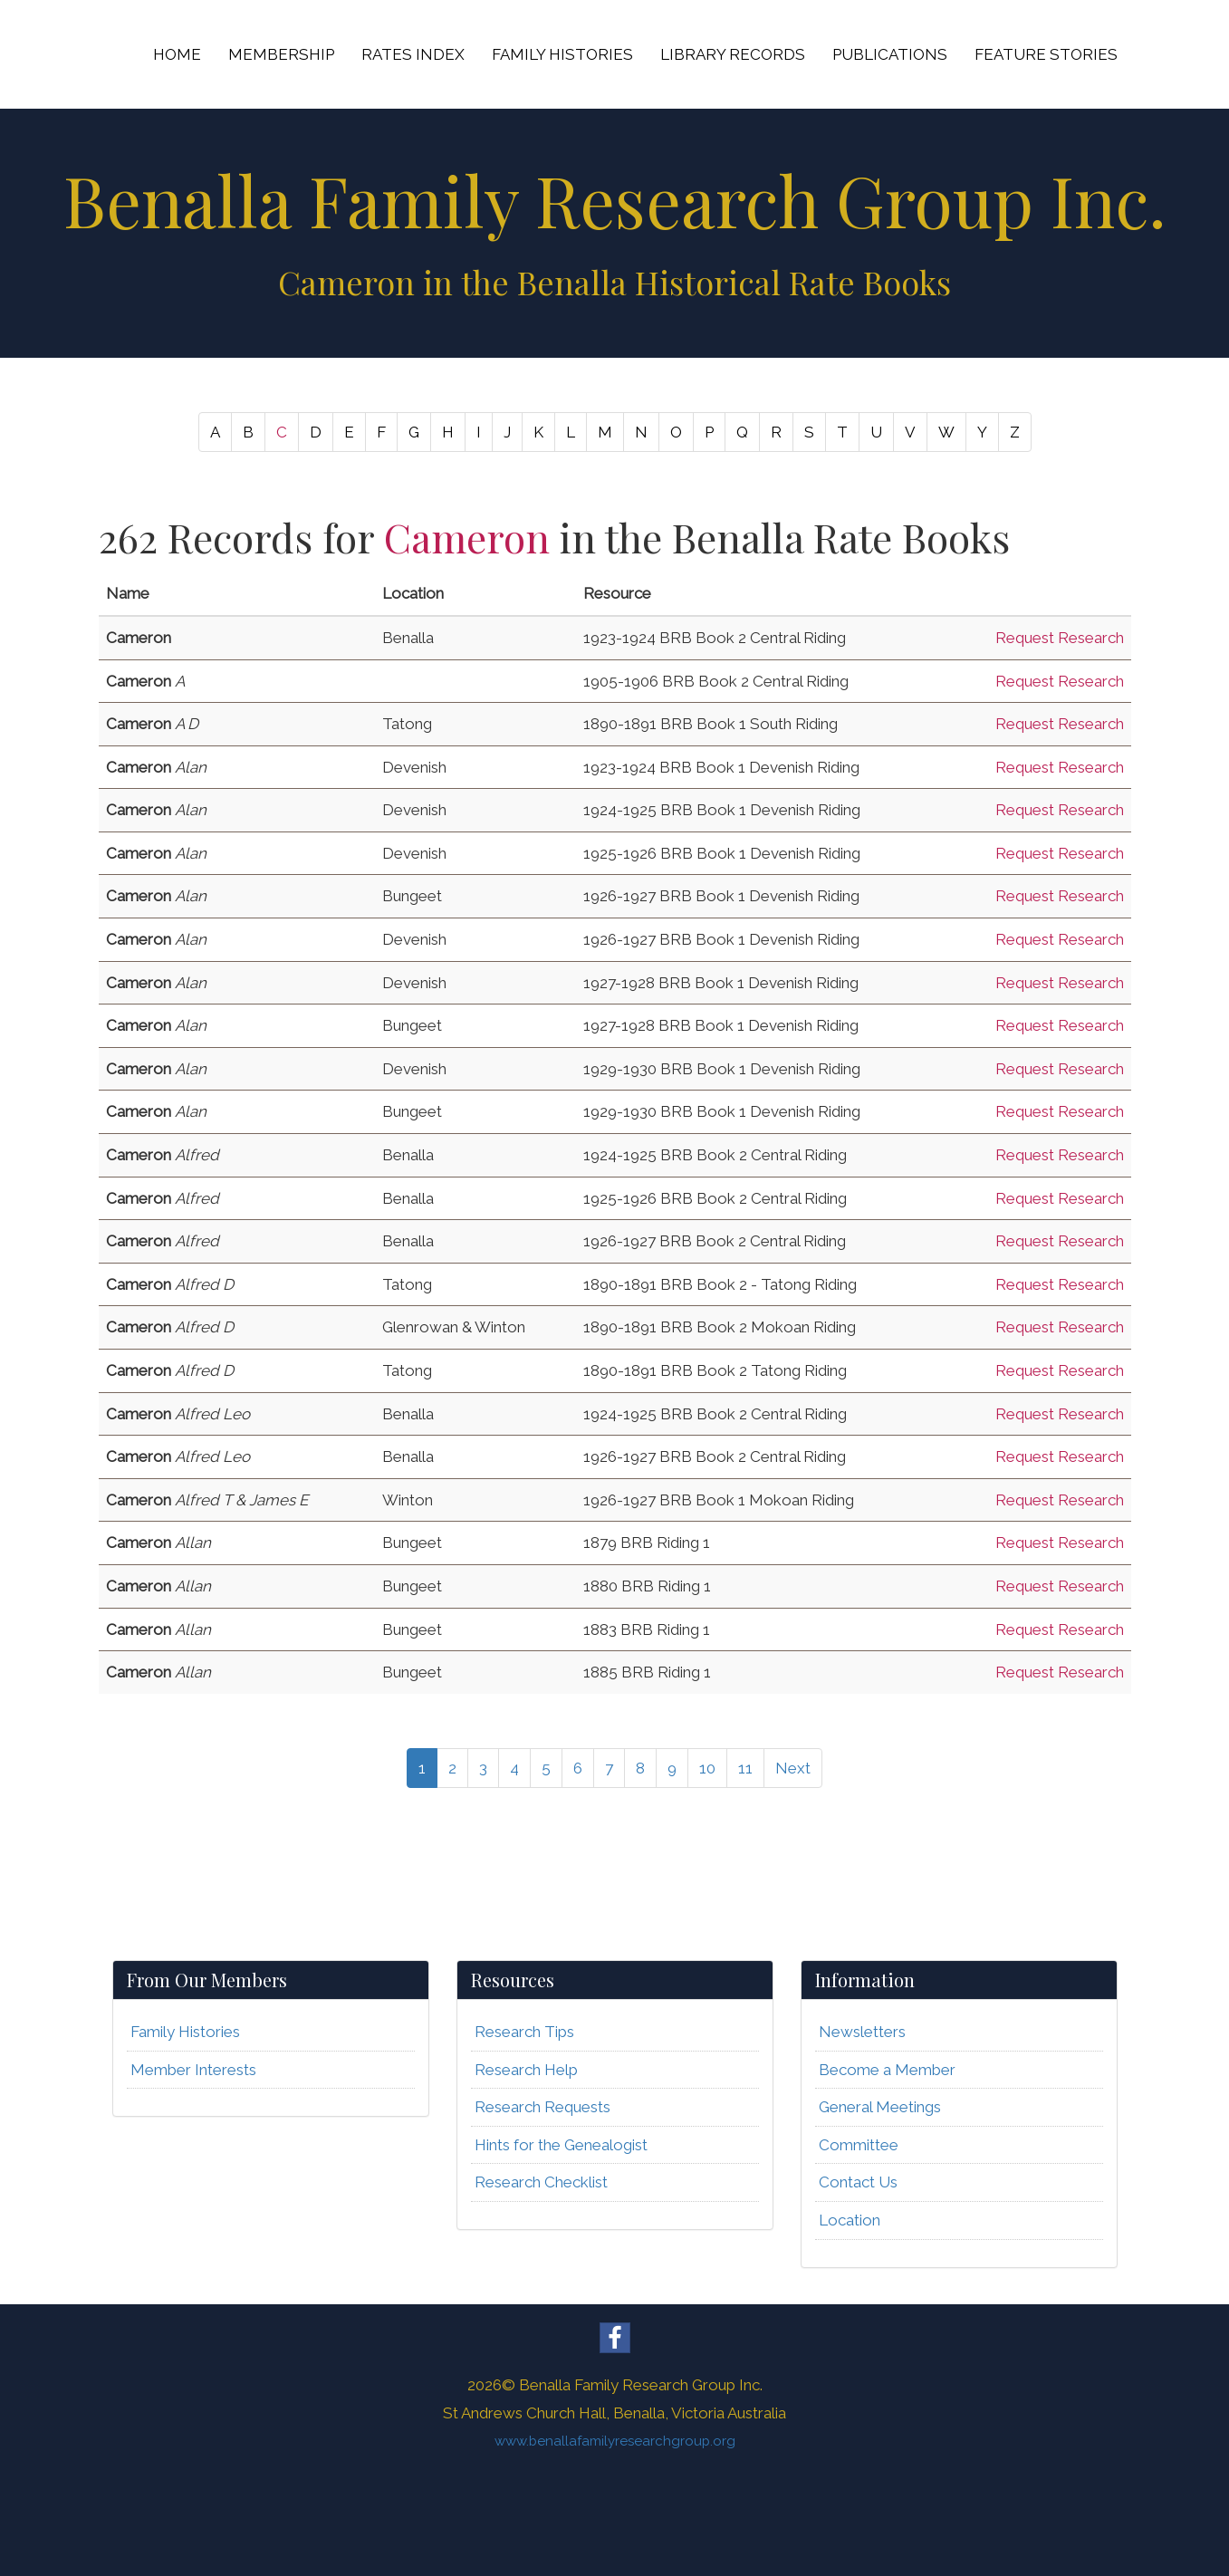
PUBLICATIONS (889, 54)
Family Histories (185, 2032)
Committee (858, 2145)
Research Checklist (541, 2182)
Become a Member (887, 2070)
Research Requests (542, 2107)
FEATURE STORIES (1046, 54)
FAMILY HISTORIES (562, 54)
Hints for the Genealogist (561, 2145)
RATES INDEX (413, 54)
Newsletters (862, 2032)
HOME (177, 54)
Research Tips (524, 2032)
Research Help (526, 2070)
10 (707, 1768)
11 (745, 1768)
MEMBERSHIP (281, 54)
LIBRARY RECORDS (732, 54)
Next (793, 1768)
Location (849, 2220)
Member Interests (193, 2070)
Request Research (1059, 638)
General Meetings (880, 2107)
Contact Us (858, 2182)
